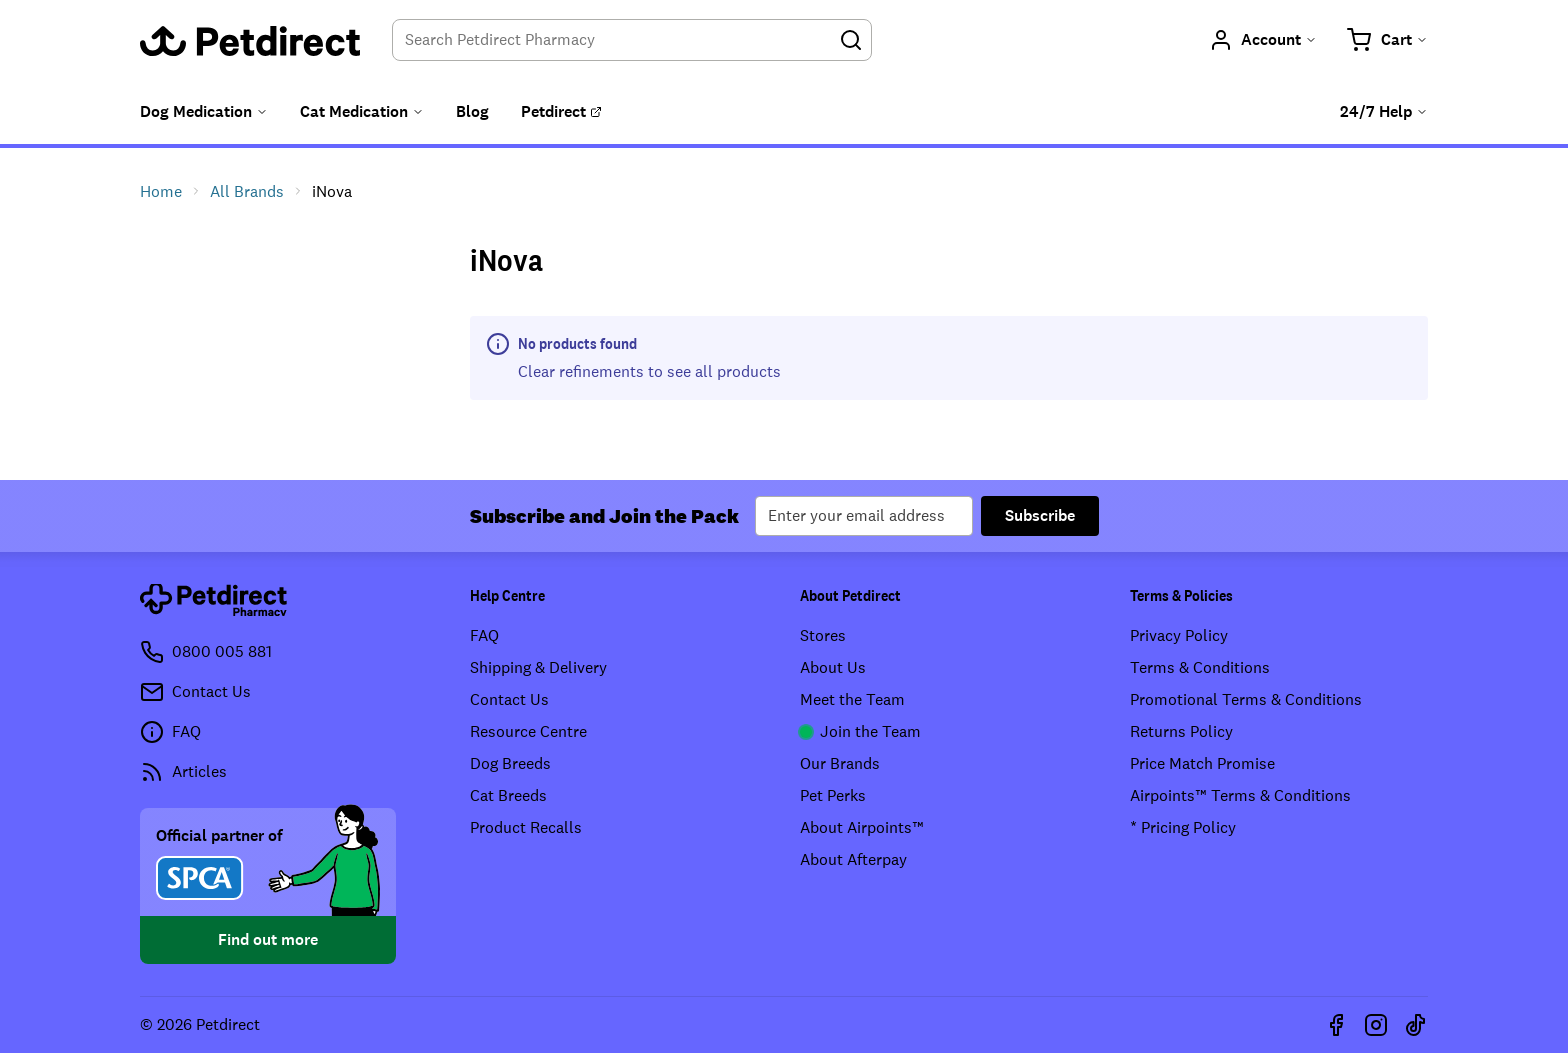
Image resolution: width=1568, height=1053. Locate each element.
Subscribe (1040, 515)
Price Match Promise (1202, 763)
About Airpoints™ (862, 827)
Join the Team (860, 731)
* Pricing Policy (1183, 827)
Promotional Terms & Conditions (1246, 699)
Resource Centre (528, 731)
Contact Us (509, 699)
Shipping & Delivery (538, 667)
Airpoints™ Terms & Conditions (1240, 795)
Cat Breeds (508, 795)
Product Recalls (526, 827)
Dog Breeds (510, 763)
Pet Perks (833, 795)
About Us (833, 667)
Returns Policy (1181, 731)
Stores (823, 635)
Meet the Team (852, 699)
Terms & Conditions (1200, 667)
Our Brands (840, 763)
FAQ (484, 635)
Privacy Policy (1179, 635)
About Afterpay (853, 859)
